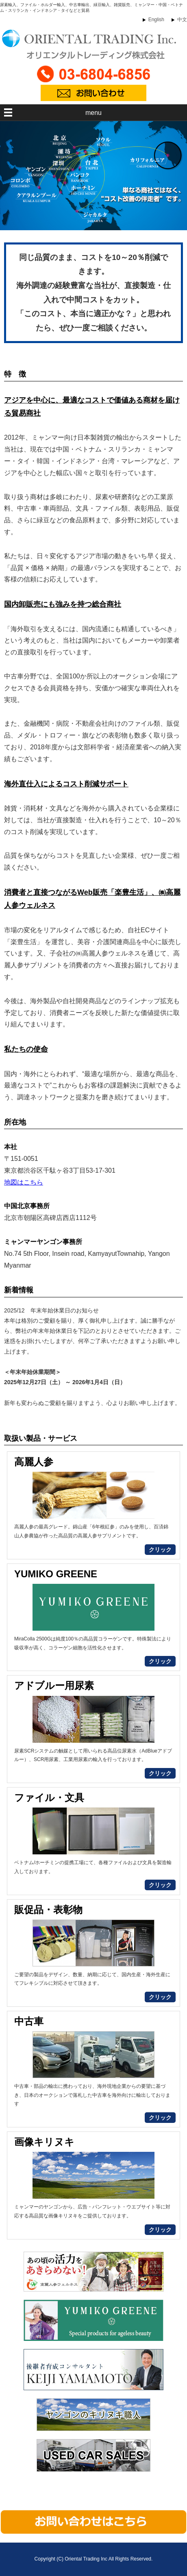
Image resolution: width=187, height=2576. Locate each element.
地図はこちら (23, 1182)
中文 (182, 19)
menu (93, 112)
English (156, 19)
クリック (160, 1549)
